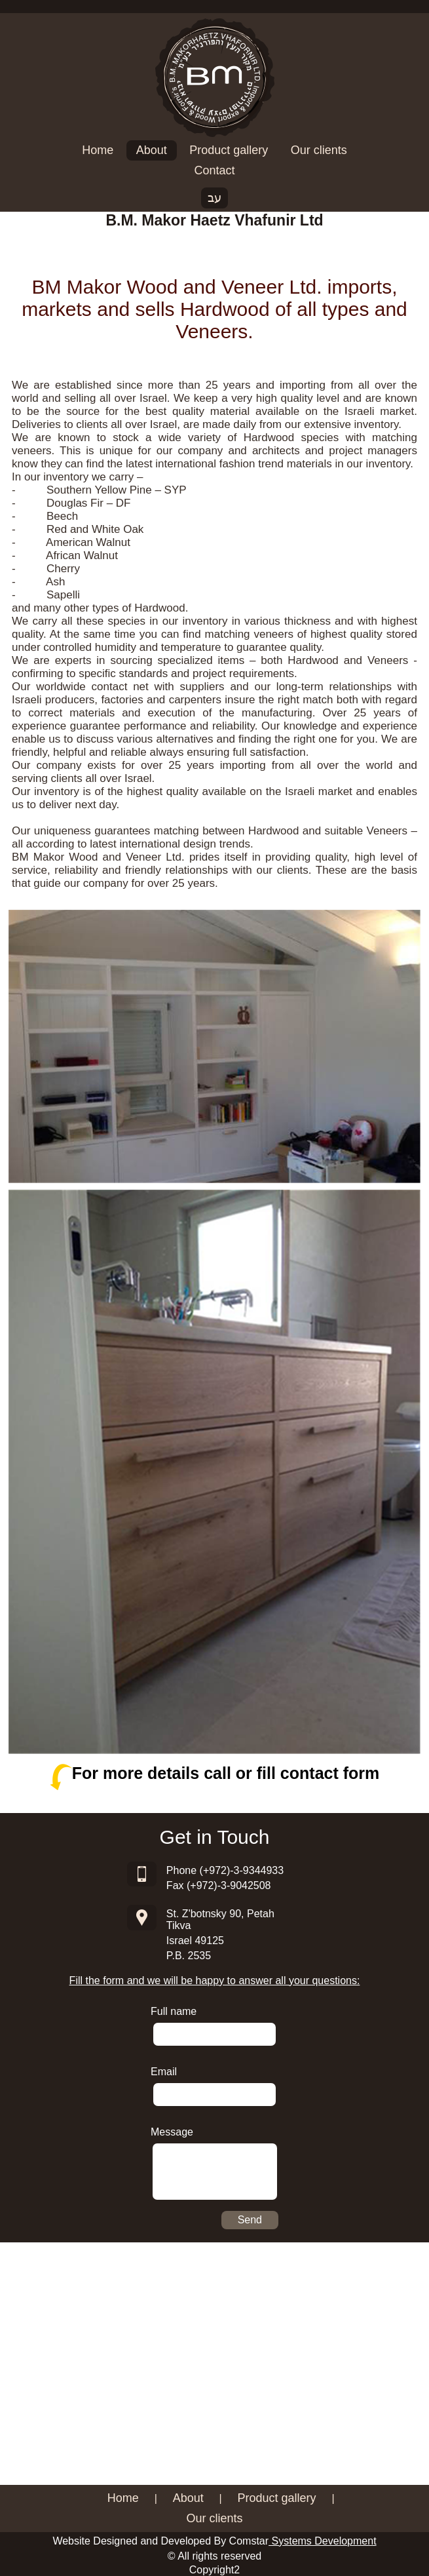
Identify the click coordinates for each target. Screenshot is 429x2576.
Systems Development (323, 2541)
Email (164, 2071)
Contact (214, 170)
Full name (173, 2011)
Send (250, 2219)
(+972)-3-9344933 (242, 1870)
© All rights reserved (214, 2556)
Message (172, 2131)
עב (214, 198)
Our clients (319, 150)
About (151, 150)
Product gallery (228, 150)
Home (97, 150)
